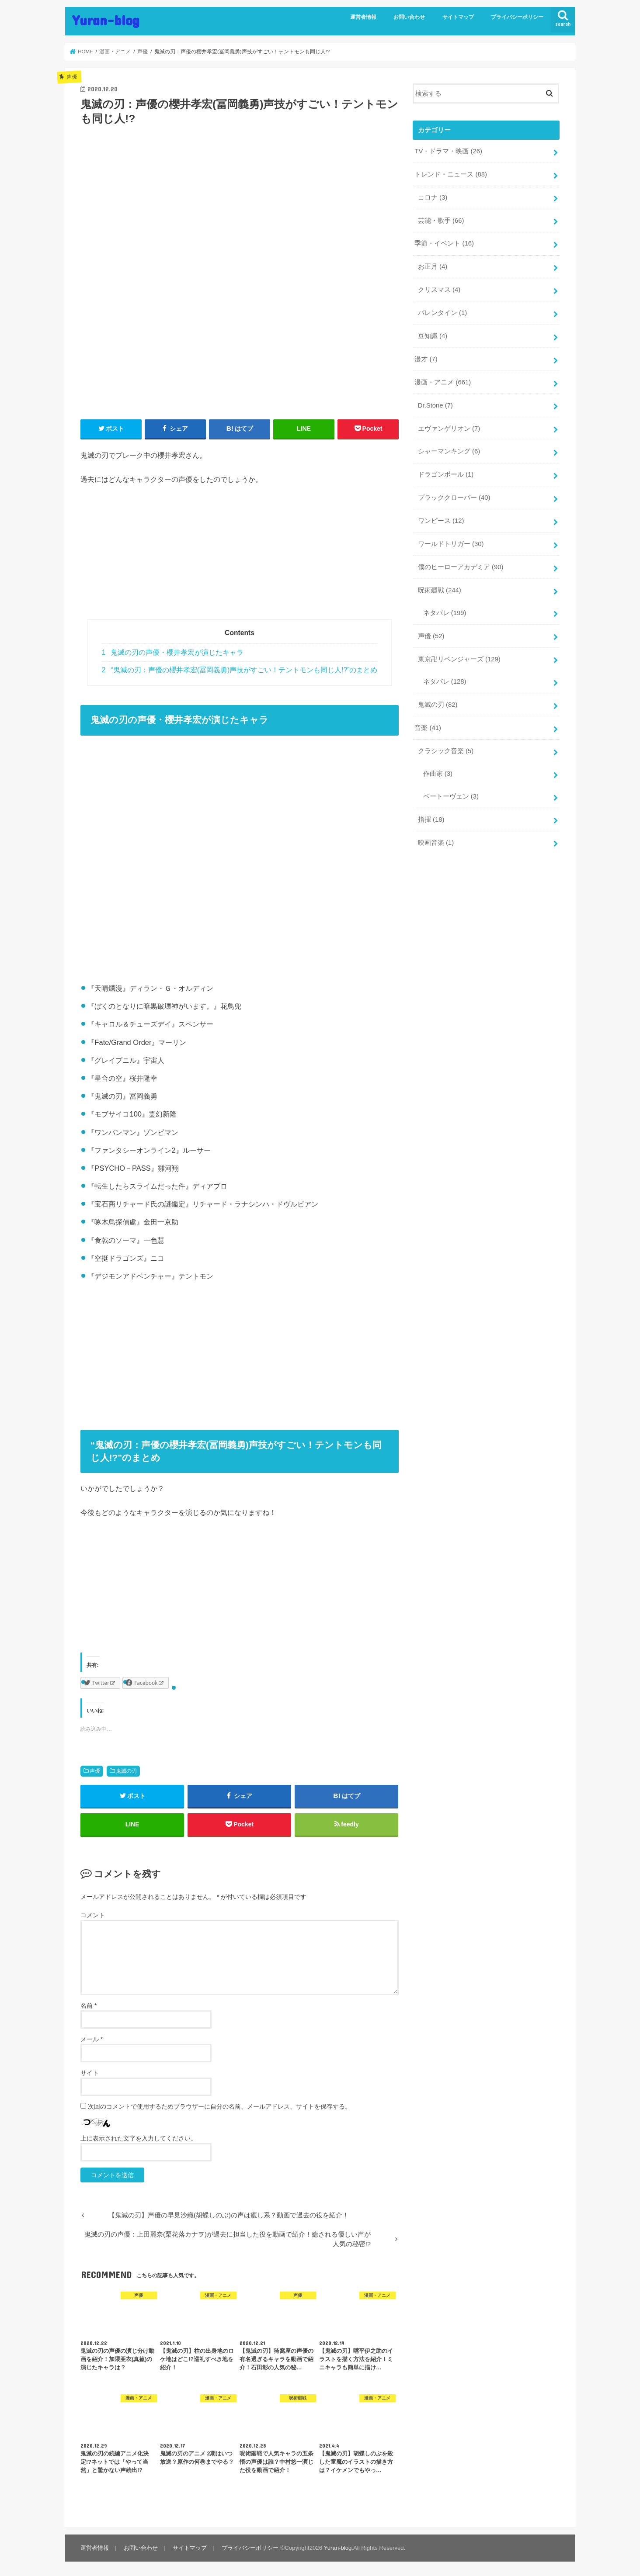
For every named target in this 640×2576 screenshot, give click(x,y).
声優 (95, 1771)
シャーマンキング (449, 451)
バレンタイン (442, 312)
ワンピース (441, 520)
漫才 (425, 359)
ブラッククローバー (454, 497)
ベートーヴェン (451, 796)
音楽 (427, 727)
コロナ (432, 197)
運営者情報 (363, 17)
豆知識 (432, 335)
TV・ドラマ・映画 (448, 151)
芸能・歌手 (441, 220)
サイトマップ (458, 17)
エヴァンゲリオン (449, 428)
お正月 (432, 266)
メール (91, 2039)
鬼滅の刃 (126, 1771)
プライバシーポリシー (517, 17)
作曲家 (437, 773)
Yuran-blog (105, 19)
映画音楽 (436, 842)
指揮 (431, 819)
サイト (89, 2072)
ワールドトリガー (451, 543)
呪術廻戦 (439, 590)
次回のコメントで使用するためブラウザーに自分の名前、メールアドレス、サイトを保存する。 (219, 2106)
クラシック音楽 (445, 750)
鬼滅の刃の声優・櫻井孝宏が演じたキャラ (173, 652)
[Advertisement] (239, 558)
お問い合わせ (409, 17)
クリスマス (439, 289)
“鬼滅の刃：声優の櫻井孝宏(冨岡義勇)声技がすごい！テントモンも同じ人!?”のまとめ (240, 670)
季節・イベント (444, 243)
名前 (88, 2005)
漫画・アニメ (442, 382)
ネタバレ (444, 612)
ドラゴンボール (445, 474)
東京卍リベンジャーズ (459, 659)
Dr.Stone (435, 405)
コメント (92, 1915)
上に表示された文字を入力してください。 (138, 2138)
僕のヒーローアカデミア (461, 567)
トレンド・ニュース (450, 174)
